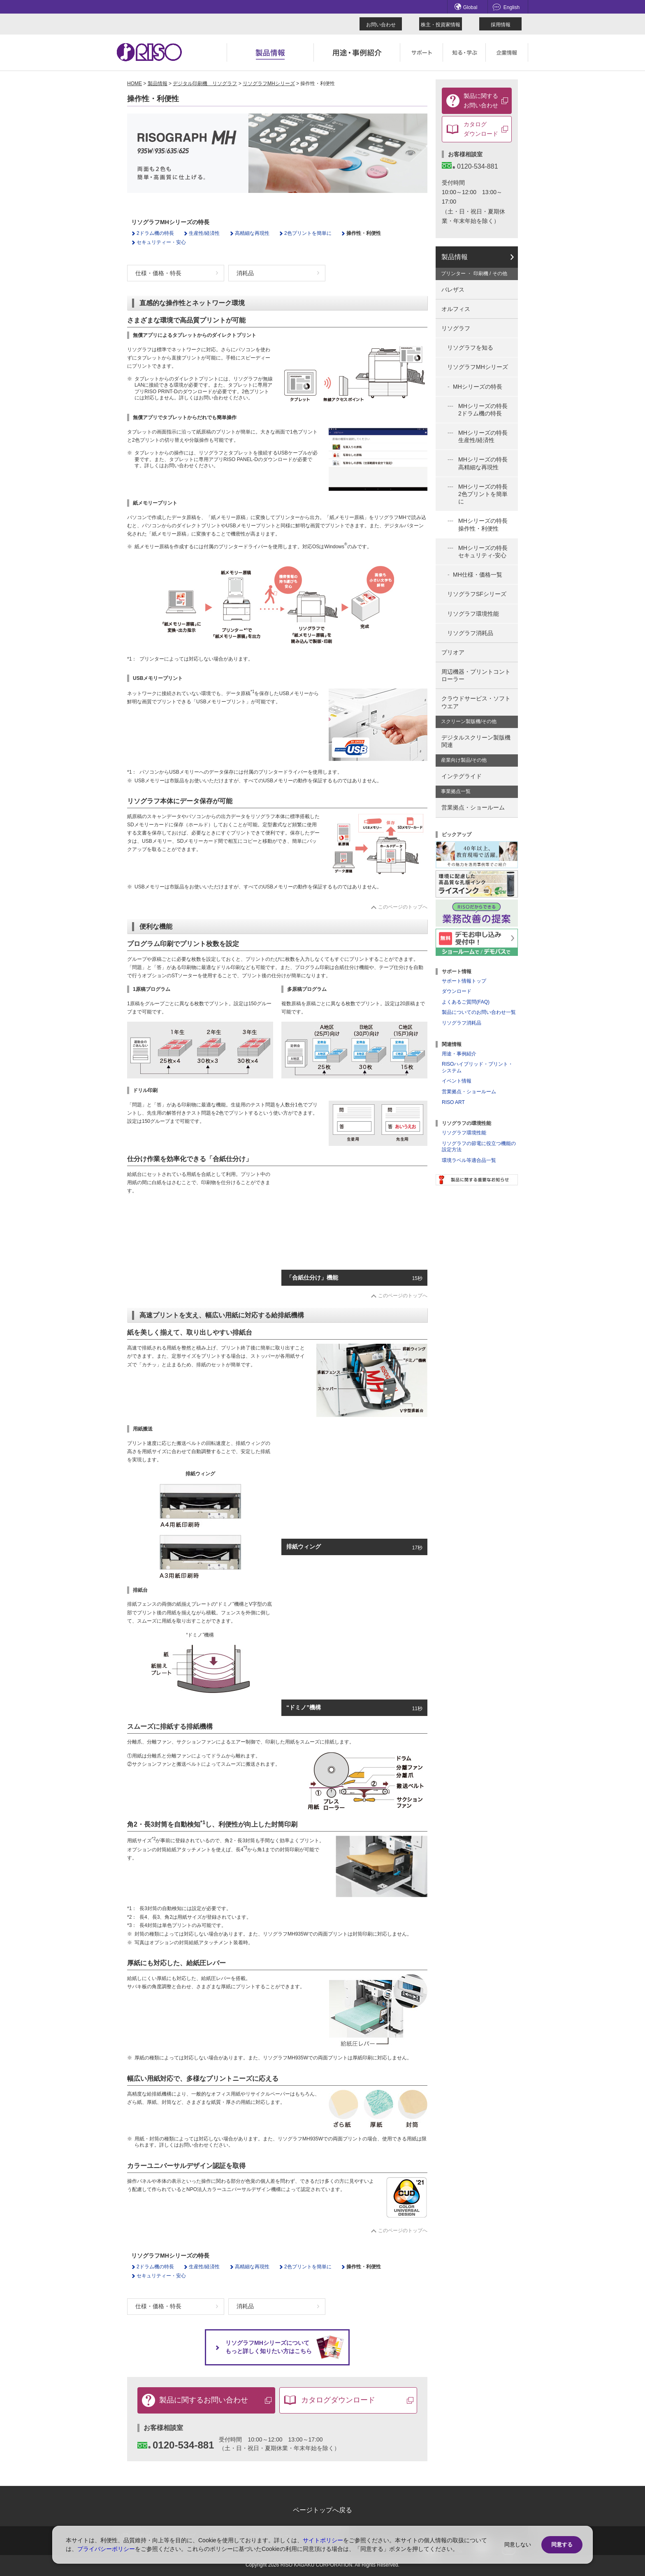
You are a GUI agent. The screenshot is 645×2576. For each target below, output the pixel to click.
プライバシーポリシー (106, 2549)
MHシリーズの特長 (477, 386)
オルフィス (455, 309)
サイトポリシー (323, 2540)
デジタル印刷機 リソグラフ (205, 83)
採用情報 (500, 25)
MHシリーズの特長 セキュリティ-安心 (483, 552)
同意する (562, 2544)
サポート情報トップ (464, 981)
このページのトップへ (402, 907)
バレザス (452, 289)
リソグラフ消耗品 (470, 633)
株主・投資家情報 (440, 25)
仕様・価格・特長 (158, 273)
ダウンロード (456, 991)
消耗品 (245, 273)
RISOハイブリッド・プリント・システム (477, 1067)
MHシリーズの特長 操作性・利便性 (483, 524)
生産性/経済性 (204, 233)
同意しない (517, 2544)
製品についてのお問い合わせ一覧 (479, 1012)
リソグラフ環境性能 (473, 613)
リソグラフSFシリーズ (476, 594)
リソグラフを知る (470, 347)
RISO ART (453, 1102)
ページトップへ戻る (322, 2509)
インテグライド (461, 776)
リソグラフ (455, 328)
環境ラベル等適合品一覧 (469, 1160)
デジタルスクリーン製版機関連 (475, 741)
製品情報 (157, 83)
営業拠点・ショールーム (473, 807)
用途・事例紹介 (459, 1054)
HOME (134, 83)
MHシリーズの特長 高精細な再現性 (483, 463)
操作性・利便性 (363, 233)
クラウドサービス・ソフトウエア (475, 702)
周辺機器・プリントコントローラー (475, 675)
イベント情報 (456, 1081)
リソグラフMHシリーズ (269, 83)
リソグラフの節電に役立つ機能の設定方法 (479, 1147)
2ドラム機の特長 (155, 233)
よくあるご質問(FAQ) (466, 1002)
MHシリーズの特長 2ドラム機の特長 (483, 410)
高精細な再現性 (252, 233)
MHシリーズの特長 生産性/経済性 (483, 436)
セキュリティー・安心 (161, 242)
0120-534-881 (175, 2445)
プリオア (452, 652)
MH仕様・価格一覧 (477, 574)
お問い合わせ (381, 25)
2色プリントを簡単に (308, 233)
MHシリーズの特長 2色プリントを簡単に (483, 494)
